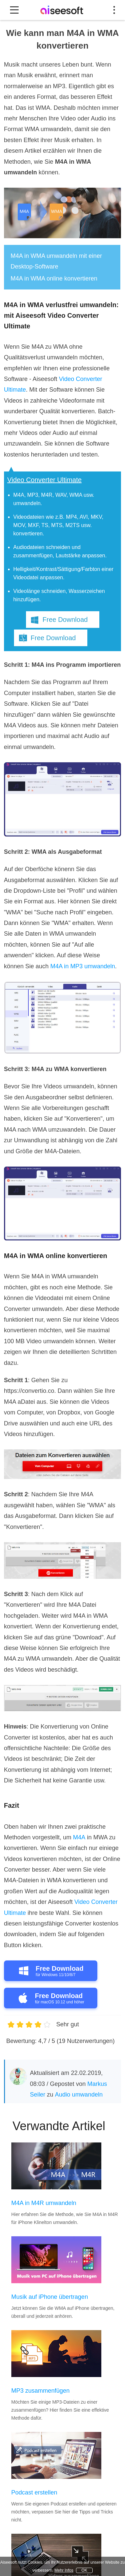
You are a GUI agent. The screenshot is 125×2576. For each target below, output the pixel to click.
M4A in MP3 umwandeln (82, 966)
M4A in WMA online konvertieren (54, 278)
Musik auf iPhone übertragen (49, 2297)
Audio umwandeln (79, 2094)
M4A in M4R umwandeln (43, 2203)
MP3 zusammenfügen (40, 2390)
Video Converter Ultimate (44, 479)
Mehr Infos (63, 2570)
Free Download (65, 619)
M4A (79, 1837)
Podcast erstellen (34, 2492)
